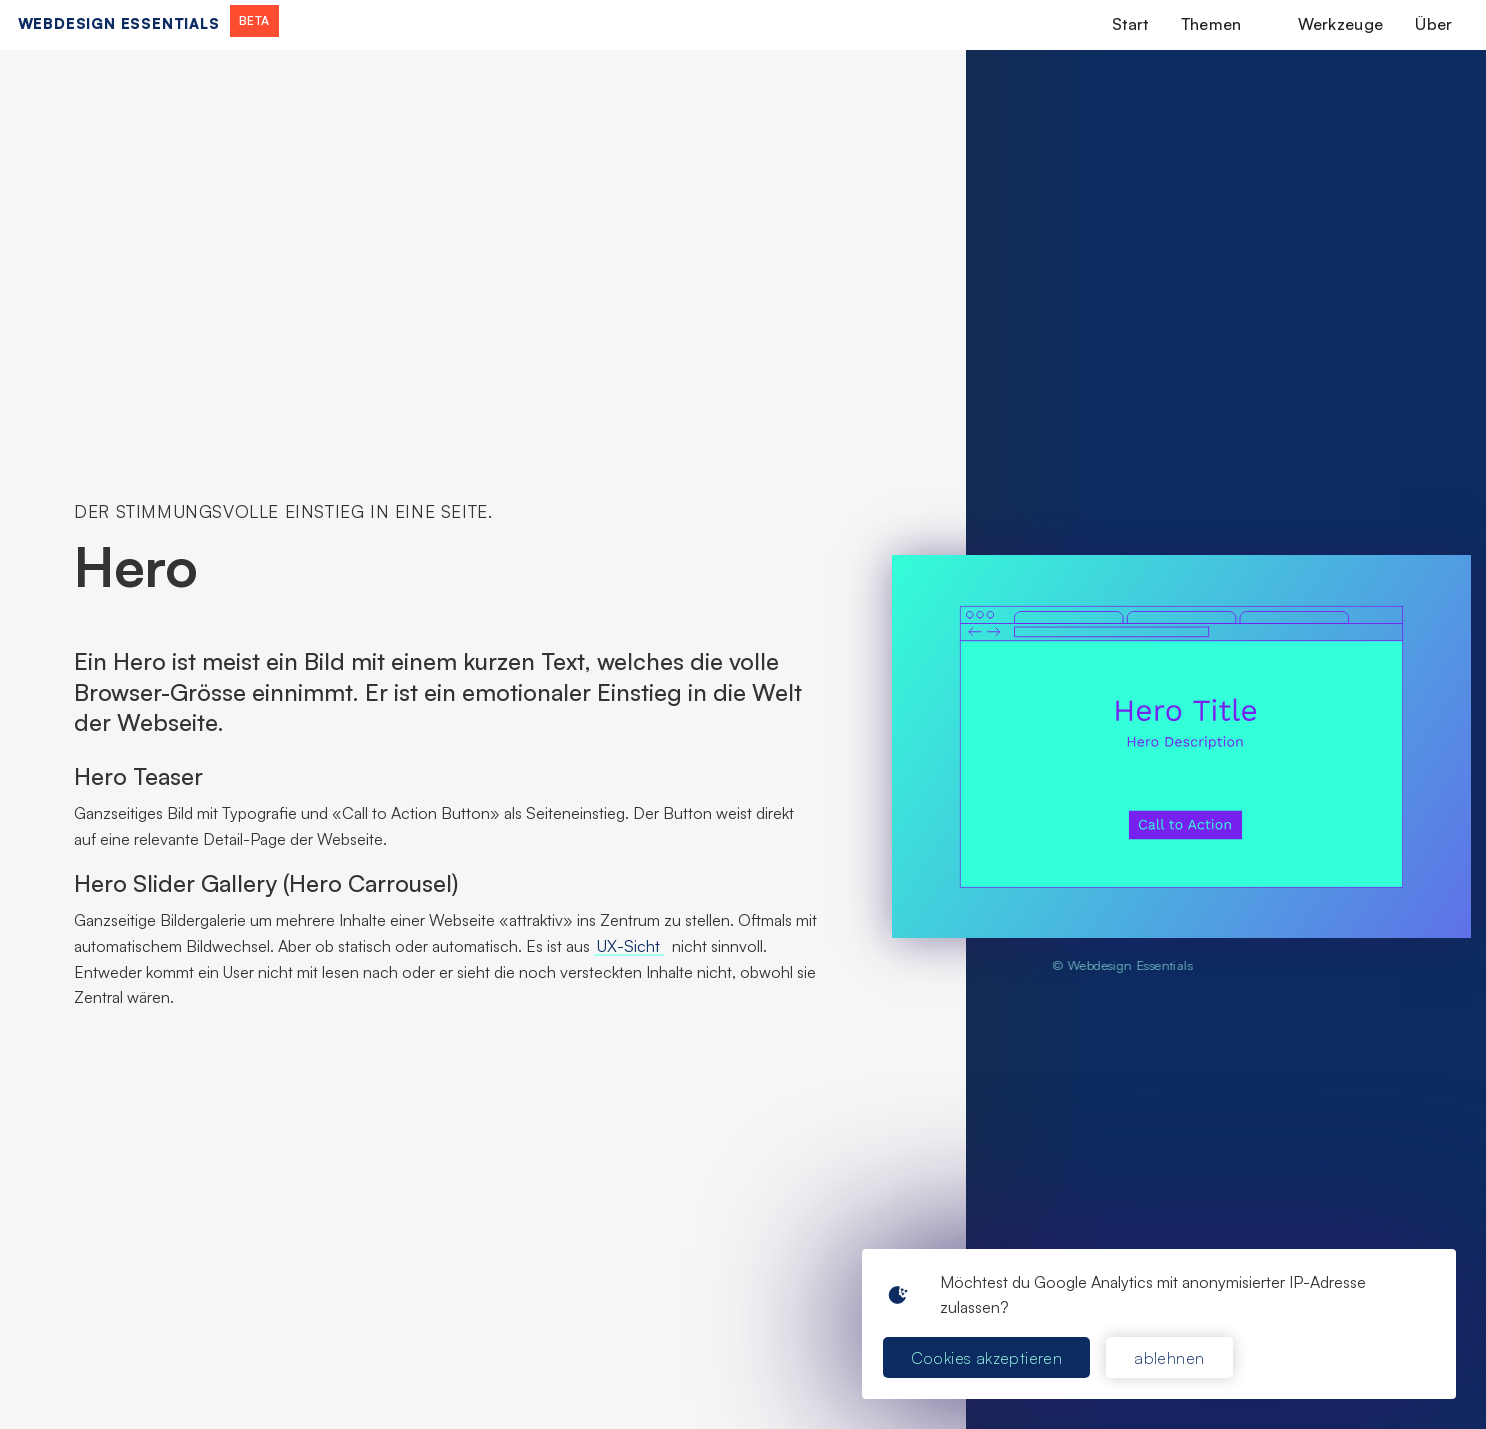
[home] (148, 24)
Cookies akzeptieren (987, 1358)
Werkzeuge (1341, 24)
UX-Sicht (628, 946)
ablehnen (1169, 1358)
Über (1433, 24)
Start (1130, 24)
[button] (1223, 24)
